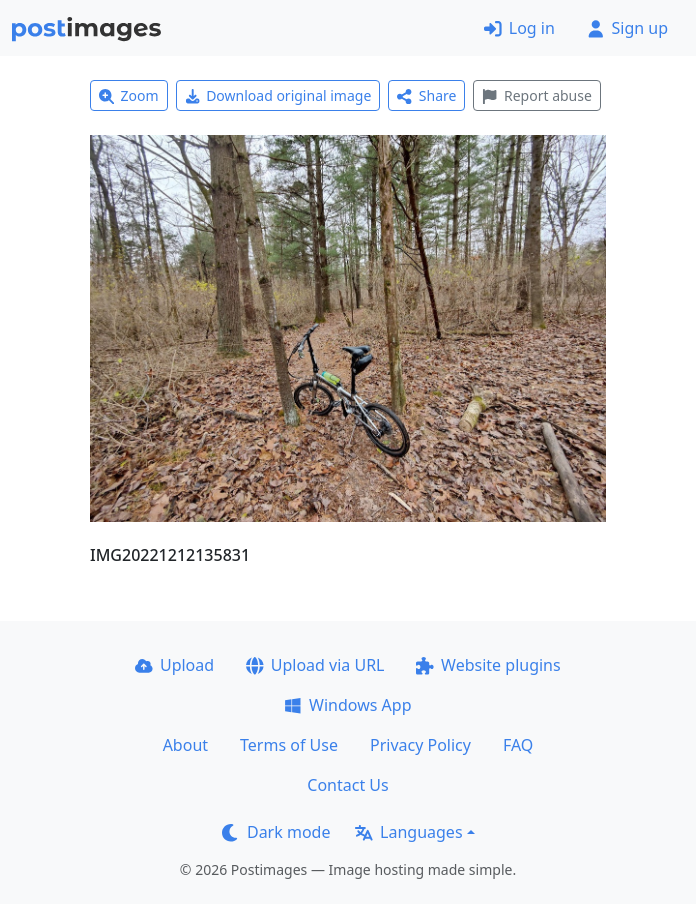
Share (426, 95)
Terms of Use (289, 745)
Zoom (129, 95)
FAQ (518, 745)
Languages (408, 832)
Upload (174, 665)
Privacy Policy (420, 745)
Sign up (627, 28)
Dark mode (276, 832)
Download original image (278, 95)
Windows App (347, 705)
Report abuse (536, 95)
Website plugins (488, 665)
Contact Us (347, 785)
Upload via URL (315, 665)
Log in (519, 28)
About (185, 745)
